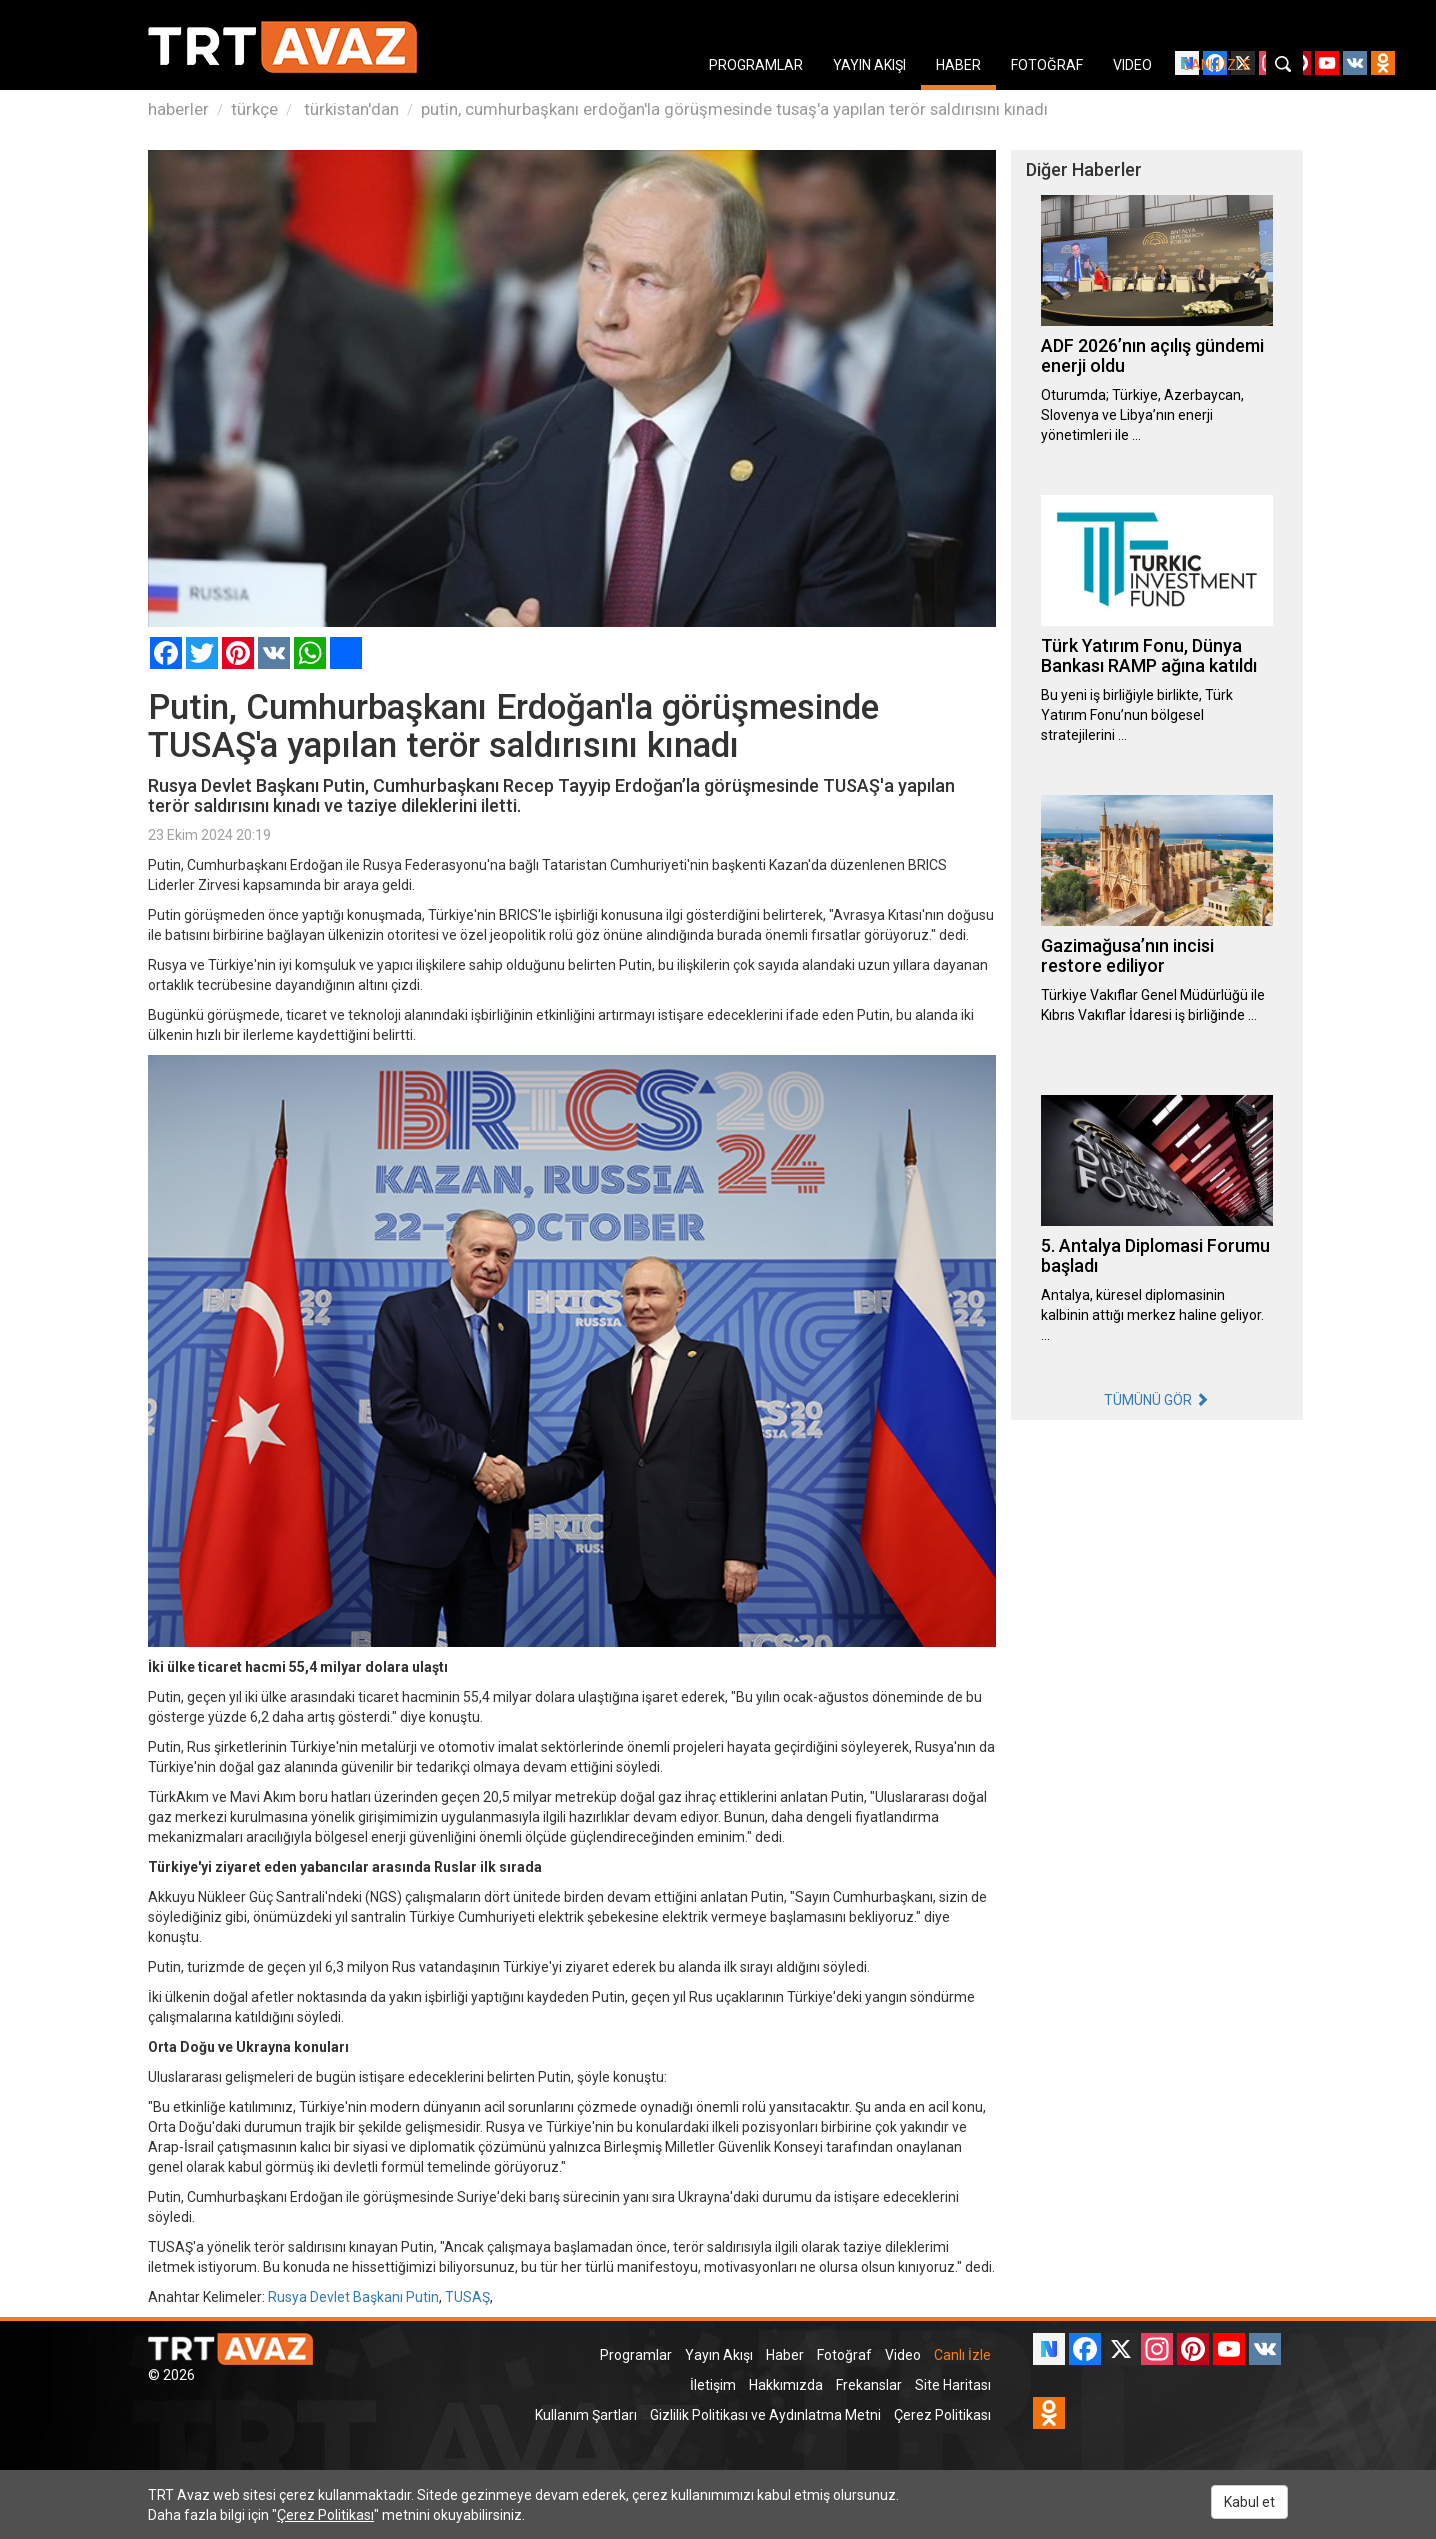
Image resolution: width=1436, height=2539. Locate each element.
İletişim (713, 2385)
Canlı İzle (962, 2355)
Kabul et (1249, 2502)
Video (903, 2355)
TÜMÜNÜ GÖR (1156, 1400)
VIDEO (1132, 65)
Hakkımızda (786, 2385)
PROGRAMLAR (756, 65)
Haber (785, 2355)
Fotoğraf (844, 2355)
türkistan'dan (349, 109)
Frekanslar (869, 2385)
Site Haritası (953, 2385)
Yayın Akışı (719, 2355)
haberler (178, 109)
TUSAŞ (467, 2297)
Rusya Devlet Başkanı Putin (353, 2297)
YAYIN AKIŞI (869, 65)
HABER (958, 65)
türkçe (254, 109)
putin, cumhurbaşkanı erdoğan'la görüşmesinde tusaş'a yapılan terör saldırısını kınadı (734, 109)
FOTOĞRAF (1047, 65)
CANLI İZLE (1216, 65)
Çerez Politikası (942, 2415)
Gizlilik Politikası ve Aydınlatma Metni (765, 2415)
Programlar (636, 2355)
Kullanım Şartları (586, 2415)
